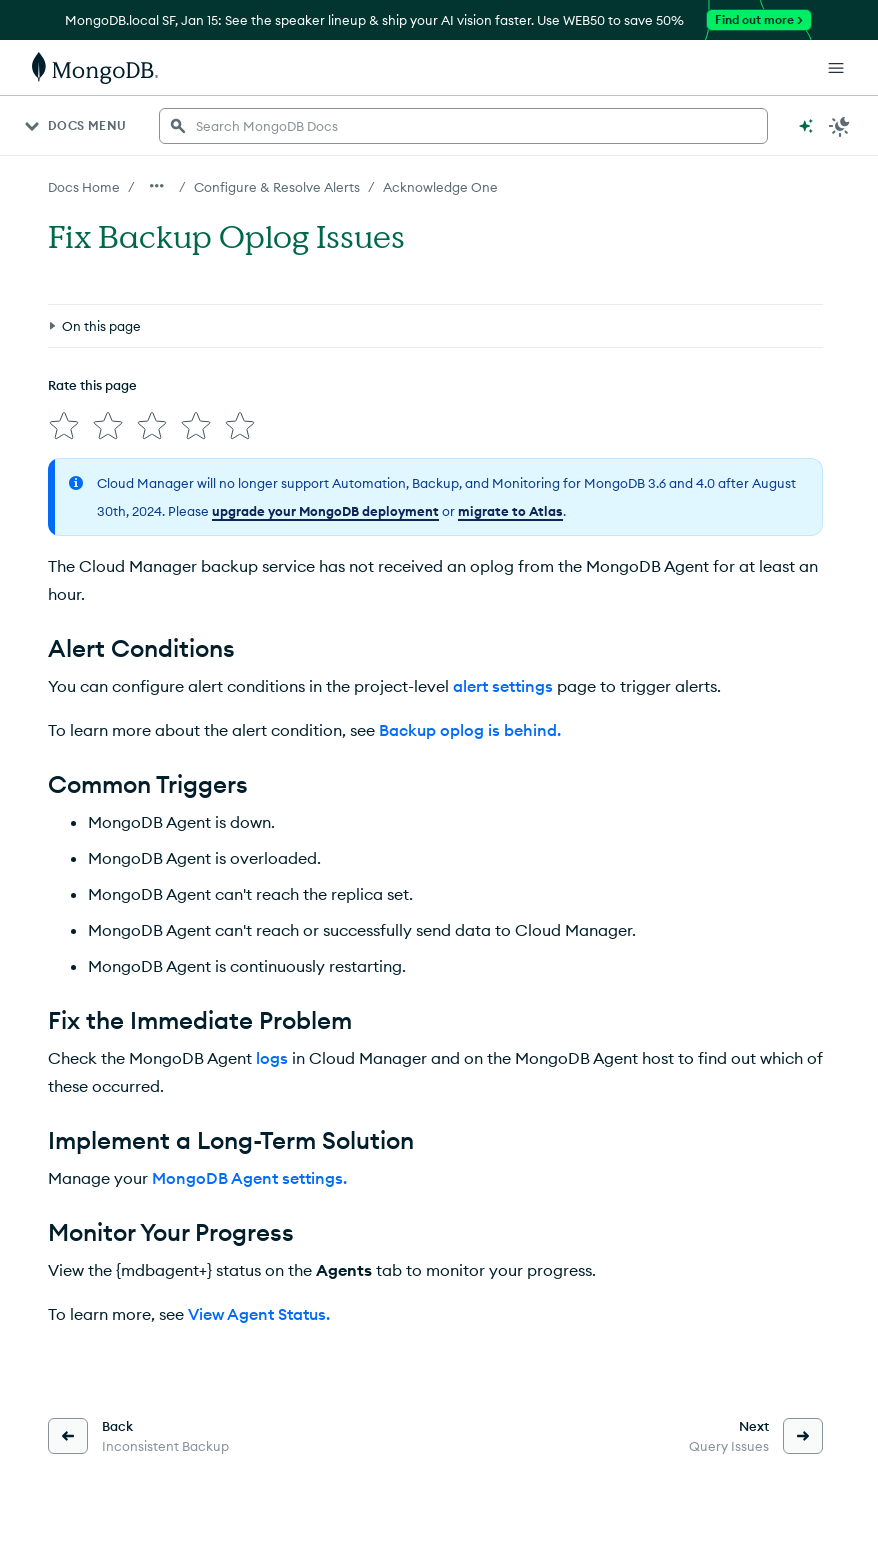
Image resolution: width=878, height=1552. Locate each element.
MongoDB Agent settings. (249, 1178)
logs (272, 1058)
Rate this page (92, 385)
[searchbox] (463, 126)
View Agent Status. (259, 1314)
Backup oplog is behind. (470, 730)
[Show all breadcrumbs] (157, 186)
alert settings (503, 686)
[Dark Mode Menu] (840, 126)
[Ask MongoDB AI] (806, 126)
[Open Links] (836, 68)
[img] (64, 426)
